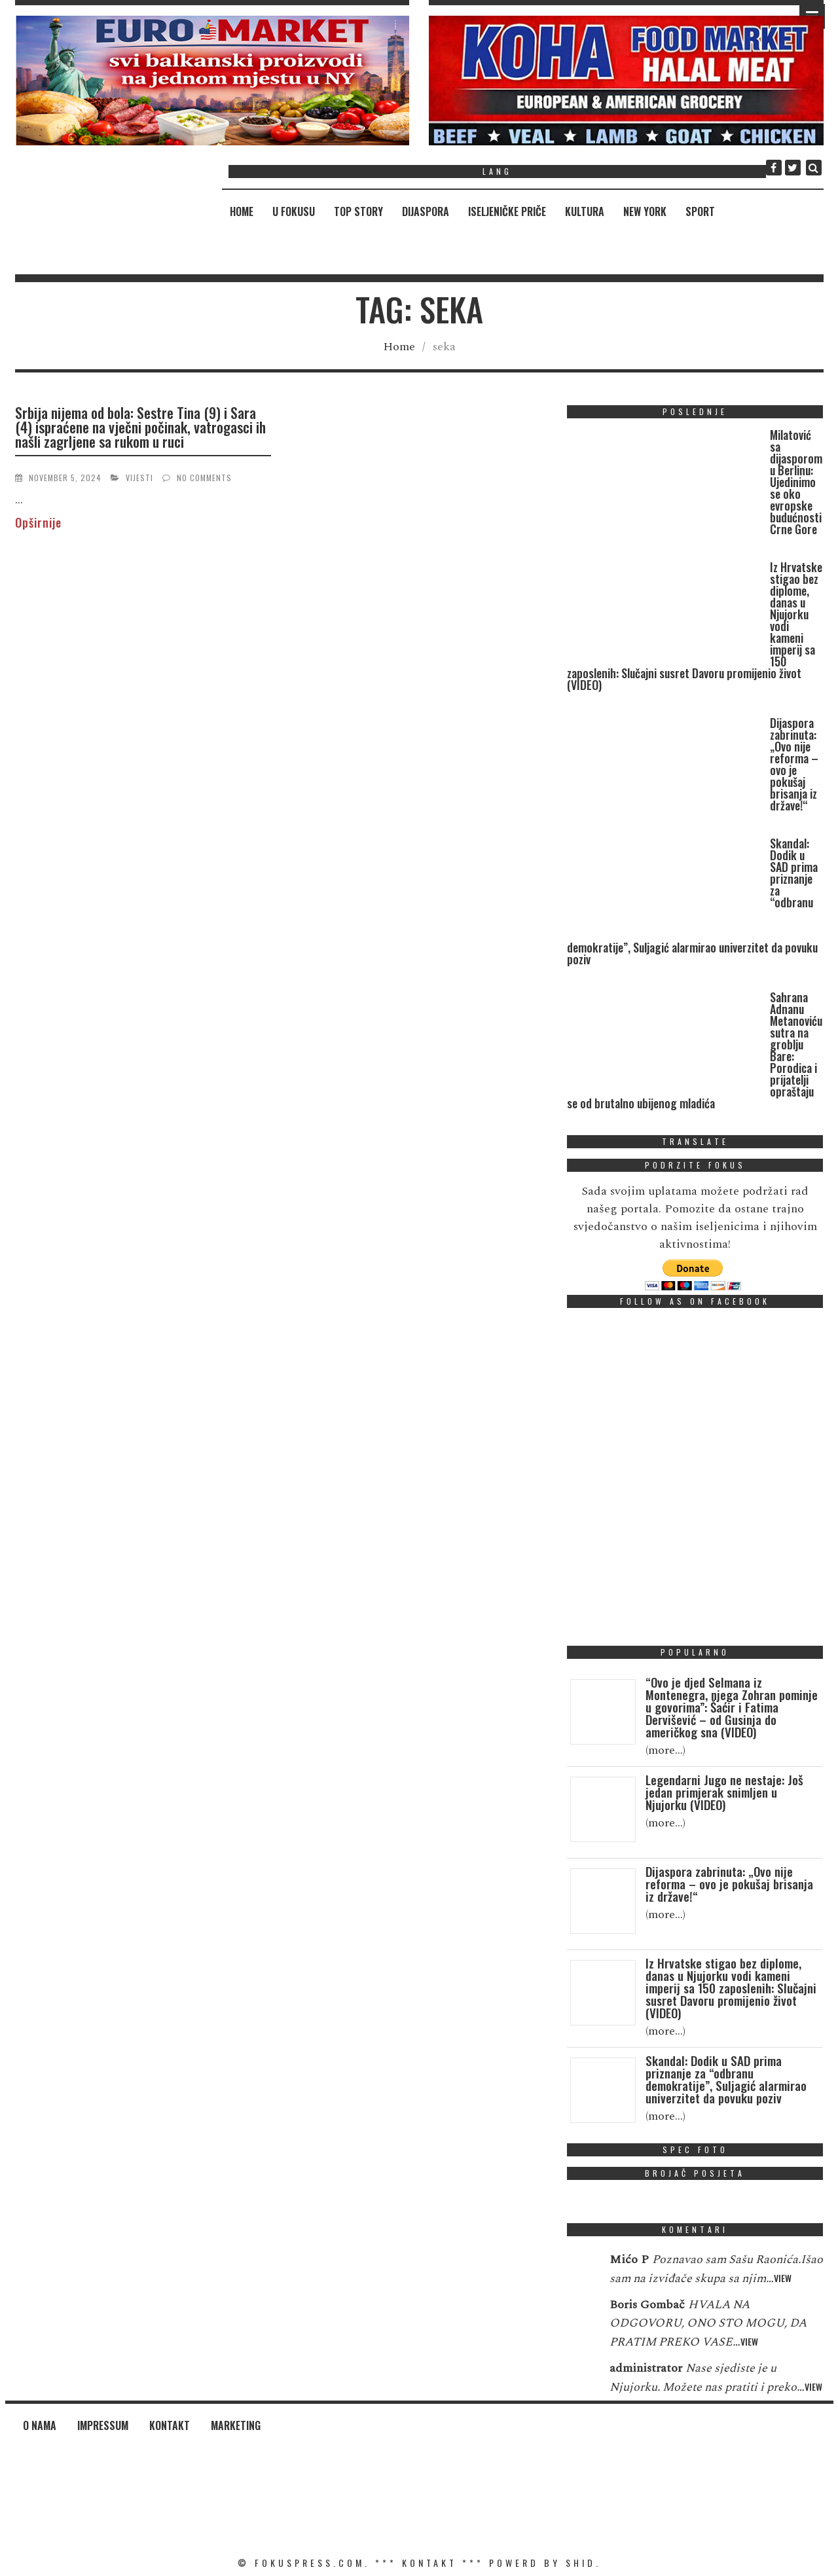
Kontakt (169, 2425)
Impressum (102, 2425)
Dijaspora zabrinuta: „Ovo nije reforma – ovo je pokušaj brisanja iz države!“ (794, 764)
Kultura (584, 211)
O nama (39, 2425)
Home (241, 211)
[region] (212, 80)
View (783, 2278)
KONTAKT (429, 2562)
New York (644, 211)
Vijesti (139, 477)
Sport (700, 211)
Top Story (358, 211)
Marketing (236, 2425)
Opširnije (38, 522)
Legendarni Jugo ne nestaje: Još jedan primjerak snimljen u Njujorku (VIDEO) (724, 1791)
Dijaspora (425, 211)
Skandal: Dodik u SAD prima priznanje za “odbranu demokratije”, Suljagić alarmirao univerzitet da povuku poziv (726, 2079)
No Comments (204, 477)
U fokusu (293, 211)
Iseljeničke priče (507, 211)
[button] (212, 80)
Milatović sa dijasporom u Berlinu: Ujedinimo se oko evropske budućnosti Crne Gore (796, 481)
